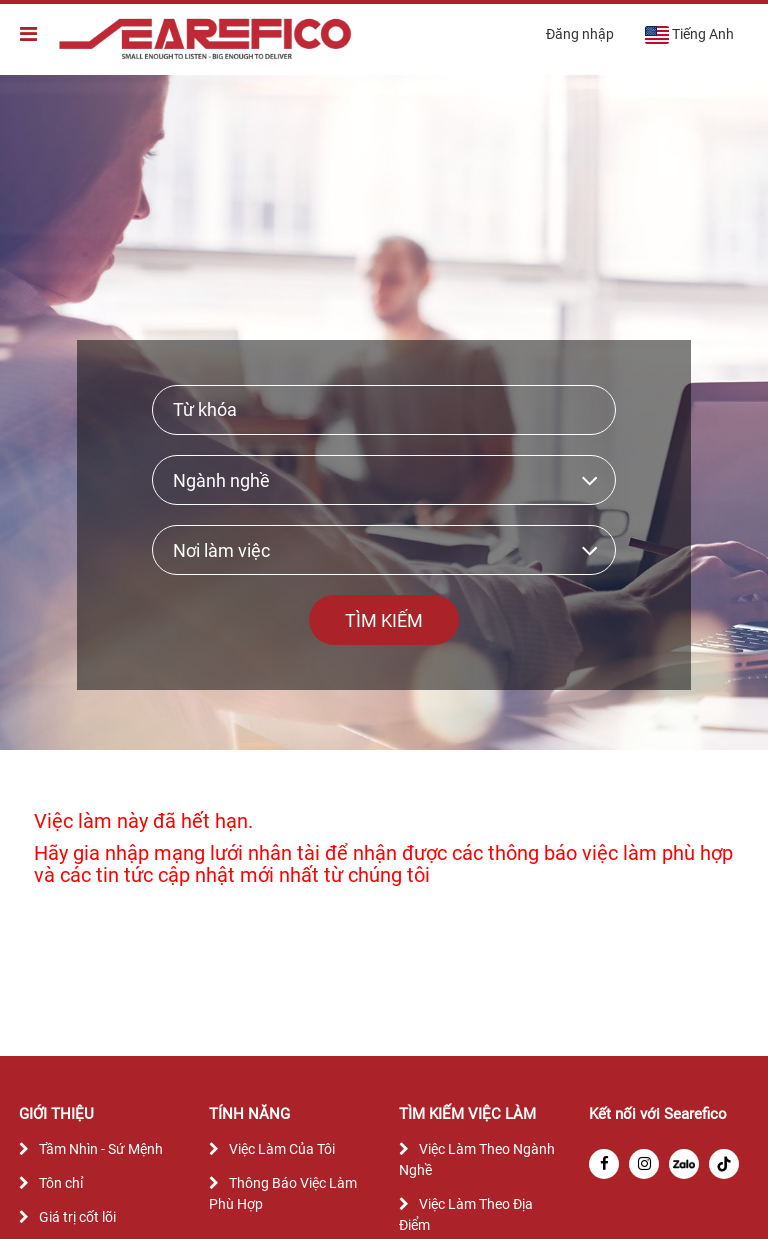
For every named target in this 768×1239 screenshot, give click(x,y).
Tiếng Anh (689, 35)
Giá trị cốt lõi (77, 1217)
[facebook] (604, 1164)
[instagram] (644, 1164)
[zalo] (684, 1164)
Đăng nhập (580, 34)
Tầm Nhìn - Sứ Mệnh (101, 1149)
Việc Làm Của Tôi (282, 1149)
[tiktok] (724, 1164)
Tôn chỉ (61, 1183)
